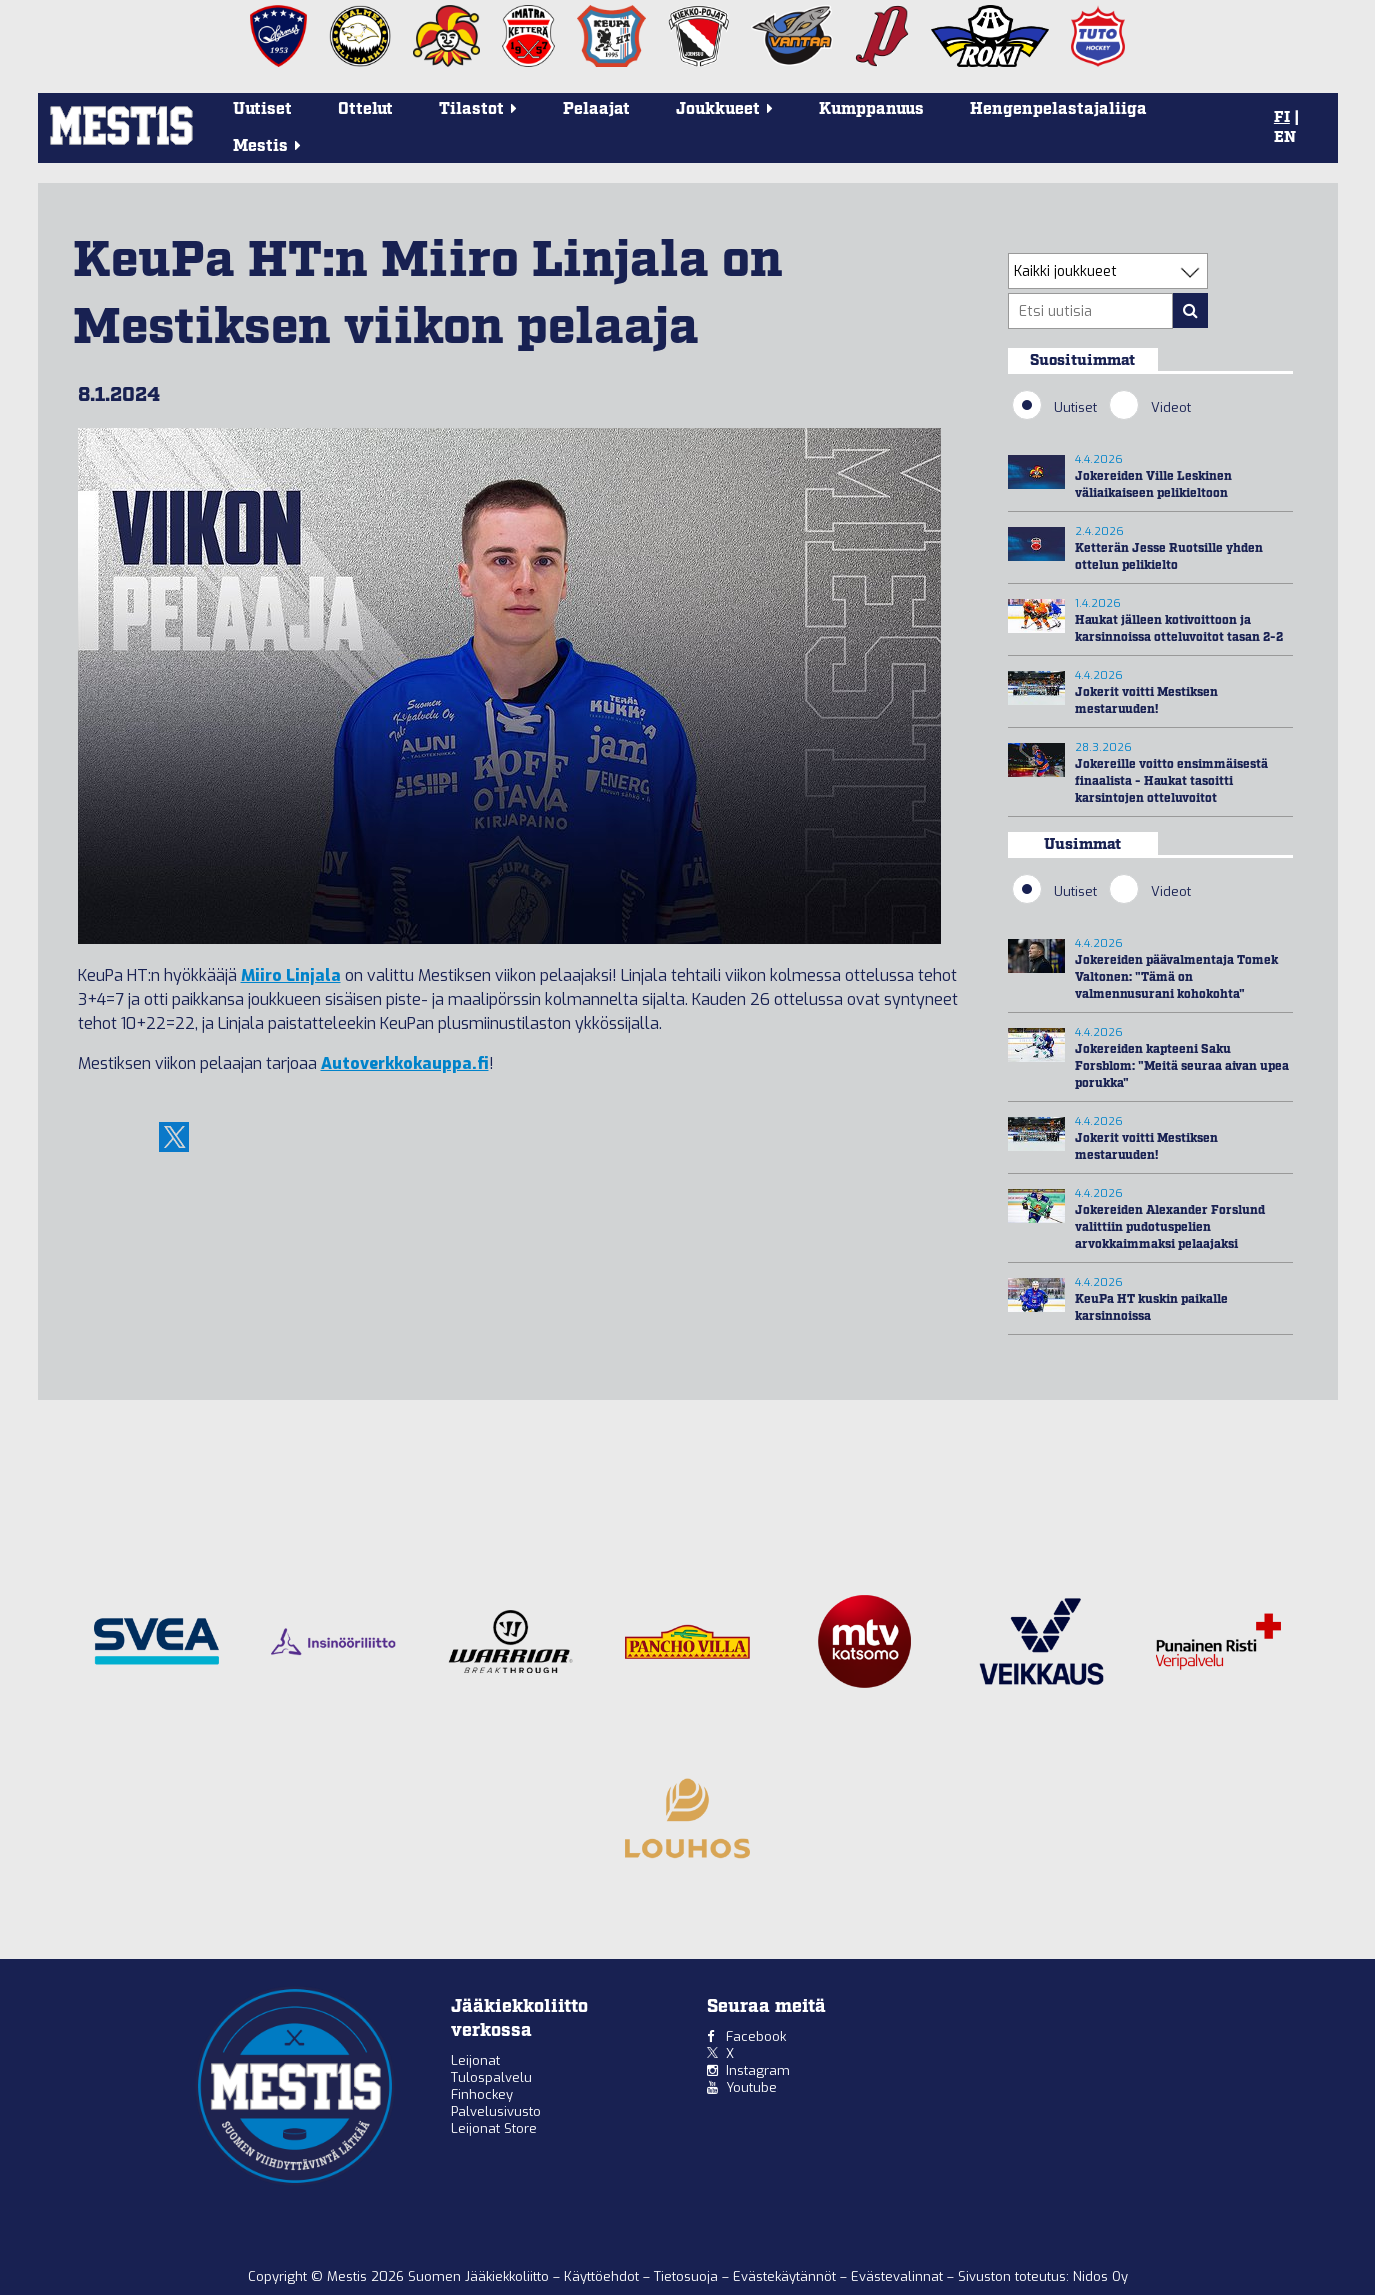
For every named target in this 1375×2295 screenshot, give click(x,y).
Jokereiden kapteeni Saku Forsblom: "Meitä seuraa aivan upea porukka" (1182, 1066)
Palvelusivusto (496, 2111)
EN (1285, 138)
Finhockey (482, 2094)
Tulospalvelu (491, 2077)
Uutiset (262, 109)
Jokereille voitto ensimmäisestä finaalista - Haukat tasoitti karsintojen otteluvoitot (1171, 781)
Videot (1150, 407)
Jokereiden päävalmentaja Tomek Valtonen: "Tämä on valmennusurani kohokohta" (1176, 977)
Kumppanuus (871, 109)
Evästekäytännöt (786, 2276)
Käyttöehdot (603, 2276)
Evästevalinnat (897, 2276)
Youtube (751, 2087)
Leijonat (475, 2060)
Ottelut (365, 109)
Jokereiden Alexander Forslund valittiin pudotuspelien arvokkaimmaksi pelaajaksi (1170, 1227)
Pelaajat (596, 109)
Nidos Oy (1100, 2276)
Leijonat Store (494, 2128)
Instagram (758, 2070)
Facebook (756, 2036)
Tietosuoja (688, 2276)
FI (1282, 118)
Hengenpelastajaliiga (1058, 109)
